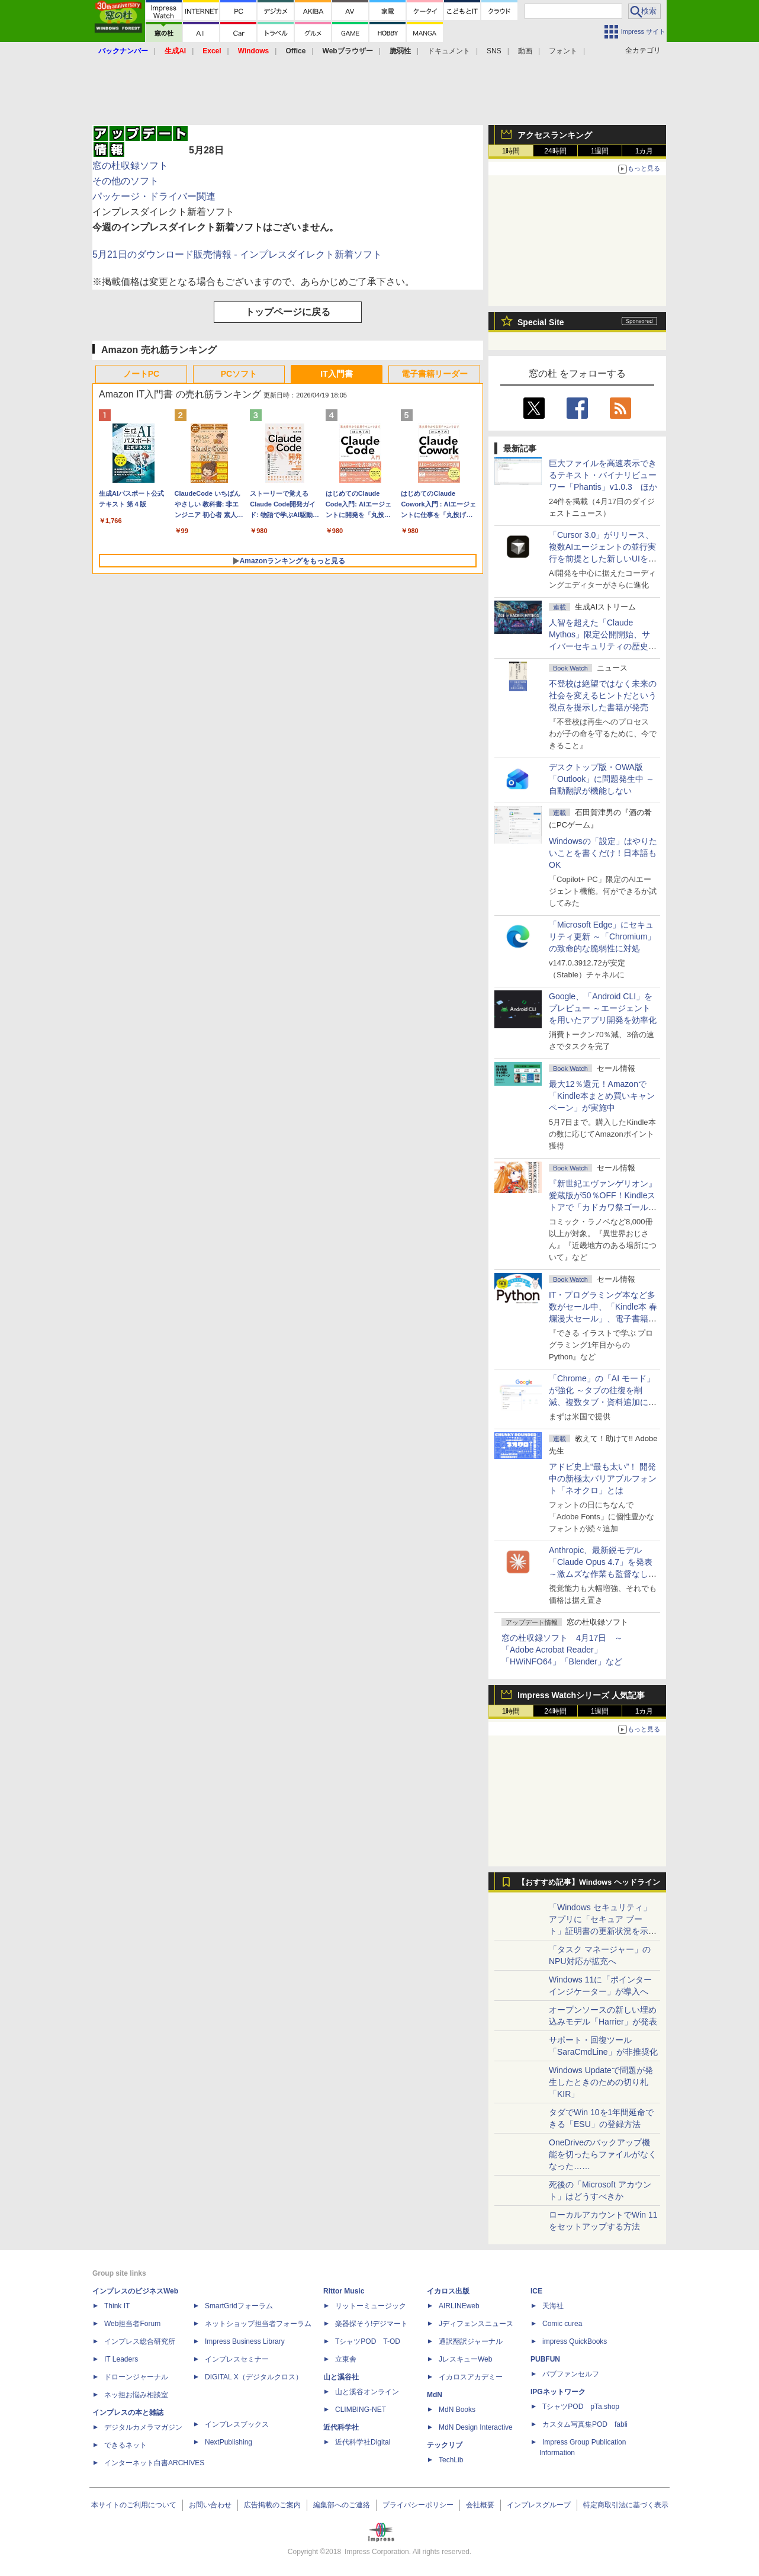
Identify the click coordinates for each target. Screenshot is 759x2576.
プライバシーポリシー (418, 2505)
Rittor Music (343, 2291)
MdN (434, 2395)
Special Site (540, 322)
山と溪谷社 (341, 2377)
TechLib (451, 2460)
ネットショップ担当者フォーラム (258, 2324)
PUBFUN (545, 2359)
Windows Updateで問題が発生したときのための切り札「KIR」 (601, 2082)
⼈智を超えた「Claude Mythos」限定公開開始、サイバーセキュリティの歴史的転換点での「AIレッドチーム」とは (603, 646)
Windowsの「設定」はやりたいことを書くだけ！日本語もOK (603, 853)
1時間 (511, 151)
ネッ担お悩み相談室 (136, 2395)
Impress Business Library (245, 2341)
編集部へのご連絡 (341, 2505)
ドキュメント (448, 51)
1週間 (600, 151)
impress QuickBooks (574, 2341)
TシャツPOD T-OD (367, 2341)
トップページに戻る (287, 312)
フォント (563, 51)
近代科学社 (341, 2427)
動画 (525, 51)
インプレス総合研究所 (139, 2341)
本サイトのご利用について (133, 2505)
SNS (494, 51)
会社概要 (480, 2505)
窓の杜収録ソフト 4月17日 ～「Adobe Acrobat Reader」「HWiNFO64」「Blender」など (562, 1649)
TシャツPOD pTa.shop (580, 2406)
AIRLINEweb (459, 2306)
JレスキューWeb (465, 2359)
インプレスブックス (237, 2424)
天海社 (553, 2306)
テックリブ (444, 2445)
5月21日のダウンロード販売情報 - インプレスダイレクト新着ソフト (237, 254)
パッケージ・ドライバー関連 (154, 196)
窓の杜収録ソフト (130, 166)
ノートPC (141, 373)
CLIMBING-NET (360, 2409)
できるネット (125, 2445)
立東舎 (345, 2359)
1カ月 (644, 151)
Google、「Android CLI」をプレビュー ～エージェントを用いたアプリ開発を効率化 (603, 1008)
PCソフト (239, 373)
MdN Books (457, 2409)
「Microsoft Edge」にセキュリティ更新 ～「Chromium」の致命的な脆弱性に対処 (602, 936)
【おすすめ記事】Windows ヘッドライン (588, 1882)
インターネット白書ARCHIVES (154, 2463)
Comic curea (562, 2324)
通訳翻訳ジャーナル (471, 2341)
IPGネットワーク (558, 2392)
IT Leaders (121, 2359)
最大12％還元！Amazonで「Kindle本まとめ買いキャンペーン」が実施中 (602, 1095)
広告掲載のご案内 (272, 2505)
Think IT (117, 2306)
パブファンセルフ (570, 2374)
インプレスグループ (539, 2505)
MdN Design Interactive (476, 2427)
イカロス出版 (448, 2291)
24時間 (555, 151)
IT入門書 (336, 373)
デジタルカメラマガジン (143, 2427)
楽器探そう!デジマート (371, 2324)
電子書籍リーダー (434, 373)
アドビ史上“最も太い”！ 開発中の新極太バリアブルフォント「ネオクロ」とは (603, 1478)
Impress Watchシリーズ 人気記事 (581, 1695)
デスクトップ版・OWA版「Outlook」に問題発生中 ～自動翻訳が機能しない (601, 778)
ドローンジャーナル (136, 2377)
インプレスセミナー (237, 2359)
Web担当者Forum (132, 2324)
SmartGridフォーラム (239, 2306)
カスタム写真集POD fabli (585, 2424)
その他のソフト (125, 181)
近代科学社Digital (362, 2442)
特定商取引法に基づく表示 (625, 2505)
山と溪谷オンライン (367, 2392)
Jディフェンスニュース (476, 2324)
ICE (536, 2291)
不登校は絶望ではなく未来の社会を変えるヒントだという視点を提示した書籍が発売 (603, 695)
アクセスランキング (554, 135)
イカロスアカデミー (471, 2377)
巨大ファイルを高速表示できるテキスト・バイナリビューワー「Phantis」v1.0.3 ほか (603, 475)
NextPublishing (228, 2442)
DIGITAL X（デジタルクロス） (254, 2377)
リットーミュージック (370, 2306)
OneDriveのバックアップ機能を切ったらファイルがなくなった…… (603, 2154)
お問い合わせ (210, 2505)
